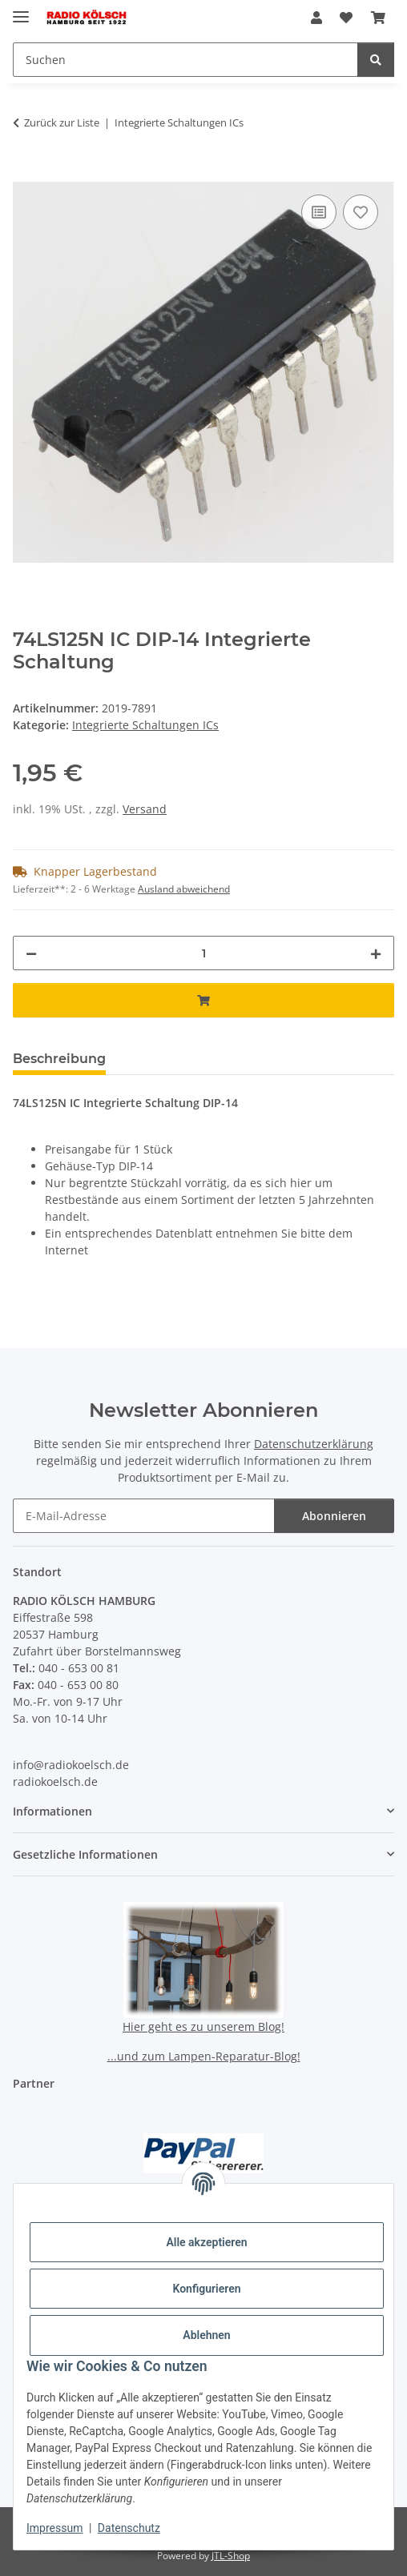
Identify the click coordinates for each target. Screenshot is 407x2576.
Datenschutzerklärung (313, 1443)
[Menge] (203, 953)
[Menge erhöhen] (375, 953)
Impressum (54, 2528)
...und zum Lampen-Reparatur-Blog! (203, 2056)
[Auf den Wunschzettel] (360, 212)
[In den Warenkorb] (25, 173)
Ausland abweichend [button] (184, 889)
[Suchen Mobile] (185, 59)
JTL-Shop (231, 2555)
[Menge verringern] (31, 953)
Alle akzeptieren (206, 2242)
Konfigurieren (206, 2288)
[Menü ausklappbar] (21, 10)
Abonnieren (334, 1515)
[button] (316, 18)
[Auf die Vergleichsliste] (318, 212)
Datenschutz (129, 2528)
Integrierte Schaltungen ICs (145, 724)
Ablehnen (206, 2335)
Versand (145, 809)
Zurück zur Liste (61, 122)
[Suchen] (375, 59)
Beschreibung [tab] (59, 1058)
